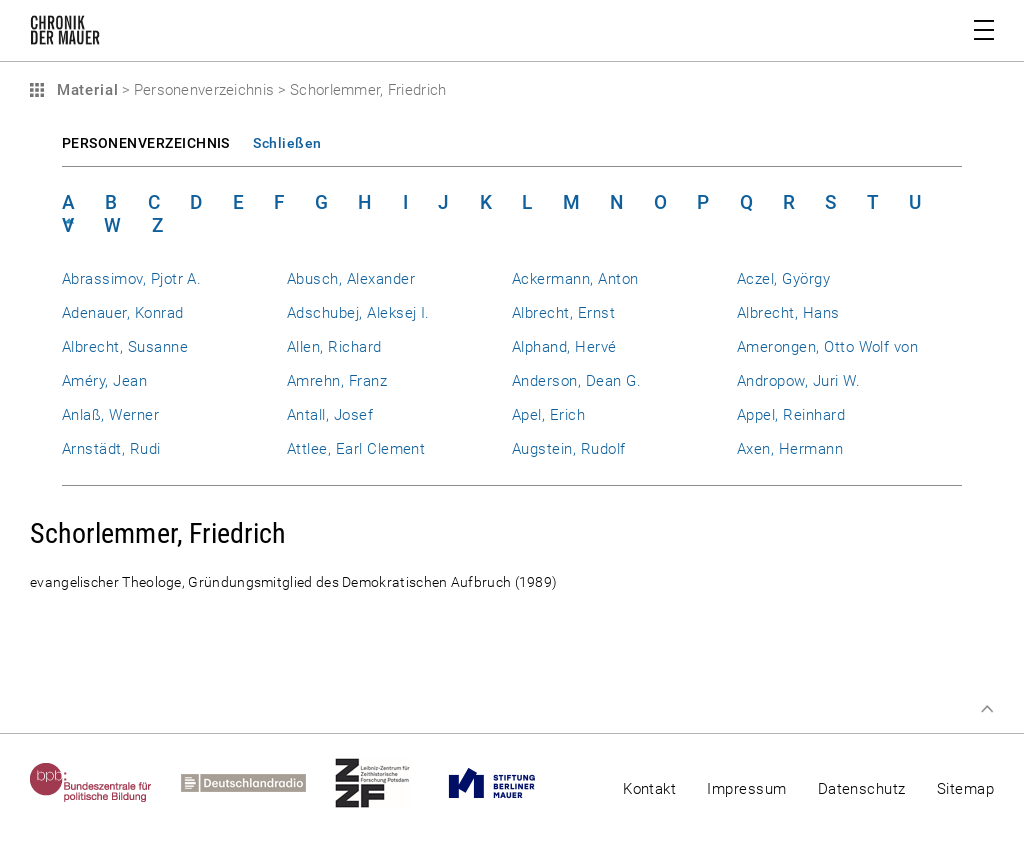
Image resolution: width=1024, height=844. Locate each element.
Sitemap (965, 789)
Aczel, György (783, 279)
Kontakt (649, 789)
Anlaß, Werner (110, 415)
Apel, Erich (548, 415)
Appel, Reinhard (791, 415)
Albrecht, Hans (788, 313)
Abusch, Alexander (351, 279)
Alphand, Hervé (564, 347)
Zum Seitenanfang (987, 709)
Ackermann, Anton (575, 279)
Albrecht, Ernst (563, 313)
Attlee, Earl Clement (356, 449)
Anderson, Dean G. (576, 381)
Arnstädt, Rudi (111, 449)
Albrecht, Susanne (125, 347)
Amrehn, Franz (337, 381)
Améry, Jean (104, 381)
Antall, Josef (330, 415)
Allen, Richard (334, 347)
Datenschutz (862, 789)
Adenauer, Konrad (123, 313)
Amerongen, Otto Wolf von (827, 347)
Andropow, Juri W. (798, 381)
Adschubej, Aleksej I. (358, 313)
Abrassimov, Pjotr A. (131, 279)
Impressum (746, 789)
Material (85, 90)
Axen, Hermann (790, 449)
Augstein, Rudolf (569, 449)
